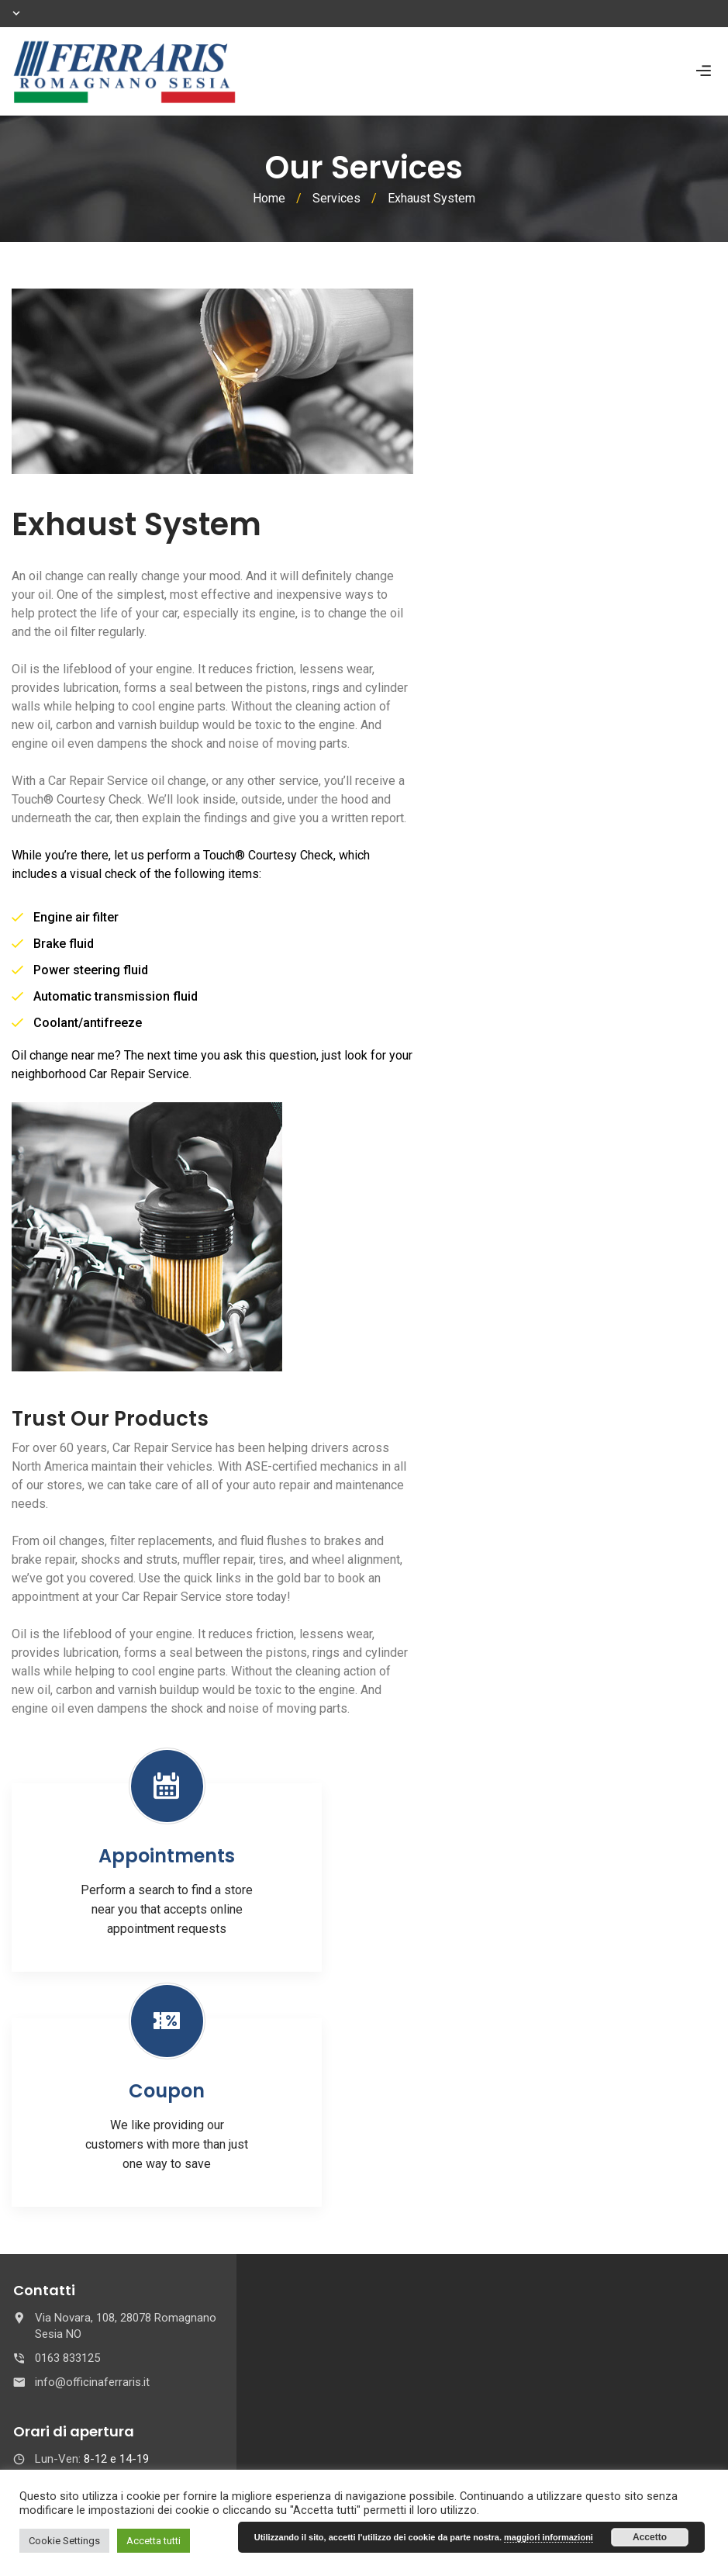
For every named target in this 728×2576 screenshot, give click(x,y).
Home (269, 198)
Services (336, 198)
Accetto (650, 2537)
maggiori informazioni (548, 2537)
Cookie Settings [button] (64, 2541)
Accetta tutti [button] (153, 2541)
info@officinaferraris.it (92, 2382)
